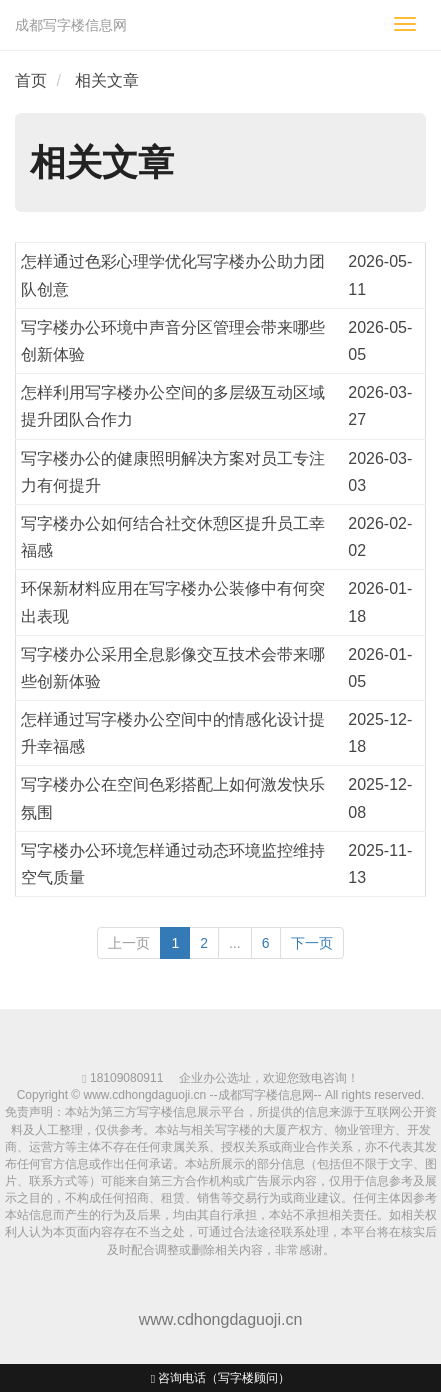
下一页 (312, 943)
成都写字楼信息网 (71, 25)
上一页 (129, 943)
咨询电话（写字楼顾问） (221, 1378)
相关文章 (107, 80)
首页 (31, 80)
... (235, 943)
